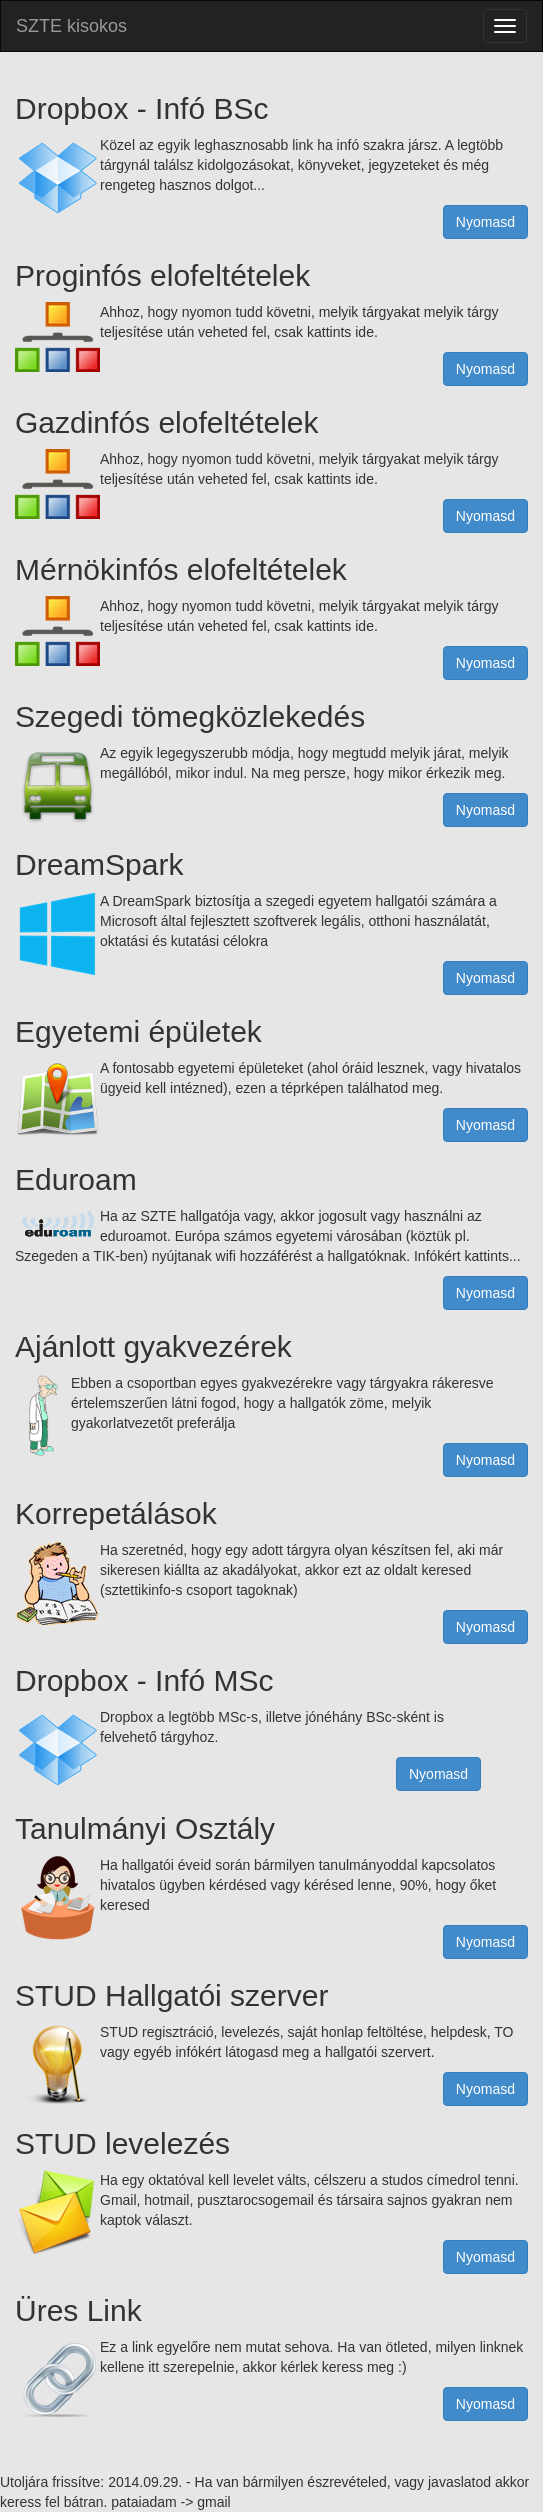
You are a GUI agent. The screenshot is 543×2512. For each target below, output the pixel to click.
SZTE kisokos (71, 26)
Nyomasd (485, 222)
